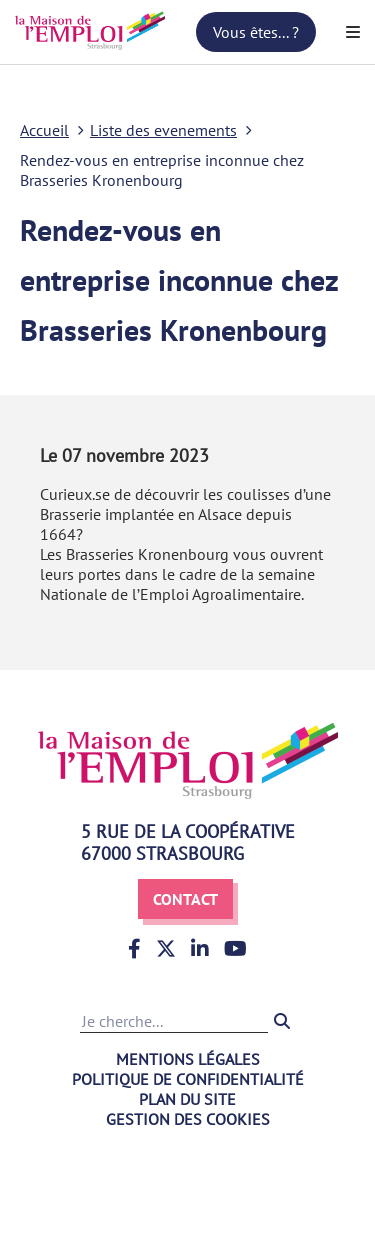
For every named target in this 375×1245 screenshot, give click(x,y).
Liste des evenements (163, 130)
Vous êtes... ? (256, 32)
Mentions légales (188, 1059)
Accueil (44, 130)
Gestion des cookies (188, 1119)
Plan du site (187, 1099)
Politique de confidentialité (188, 1079)
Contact (185, 899)
